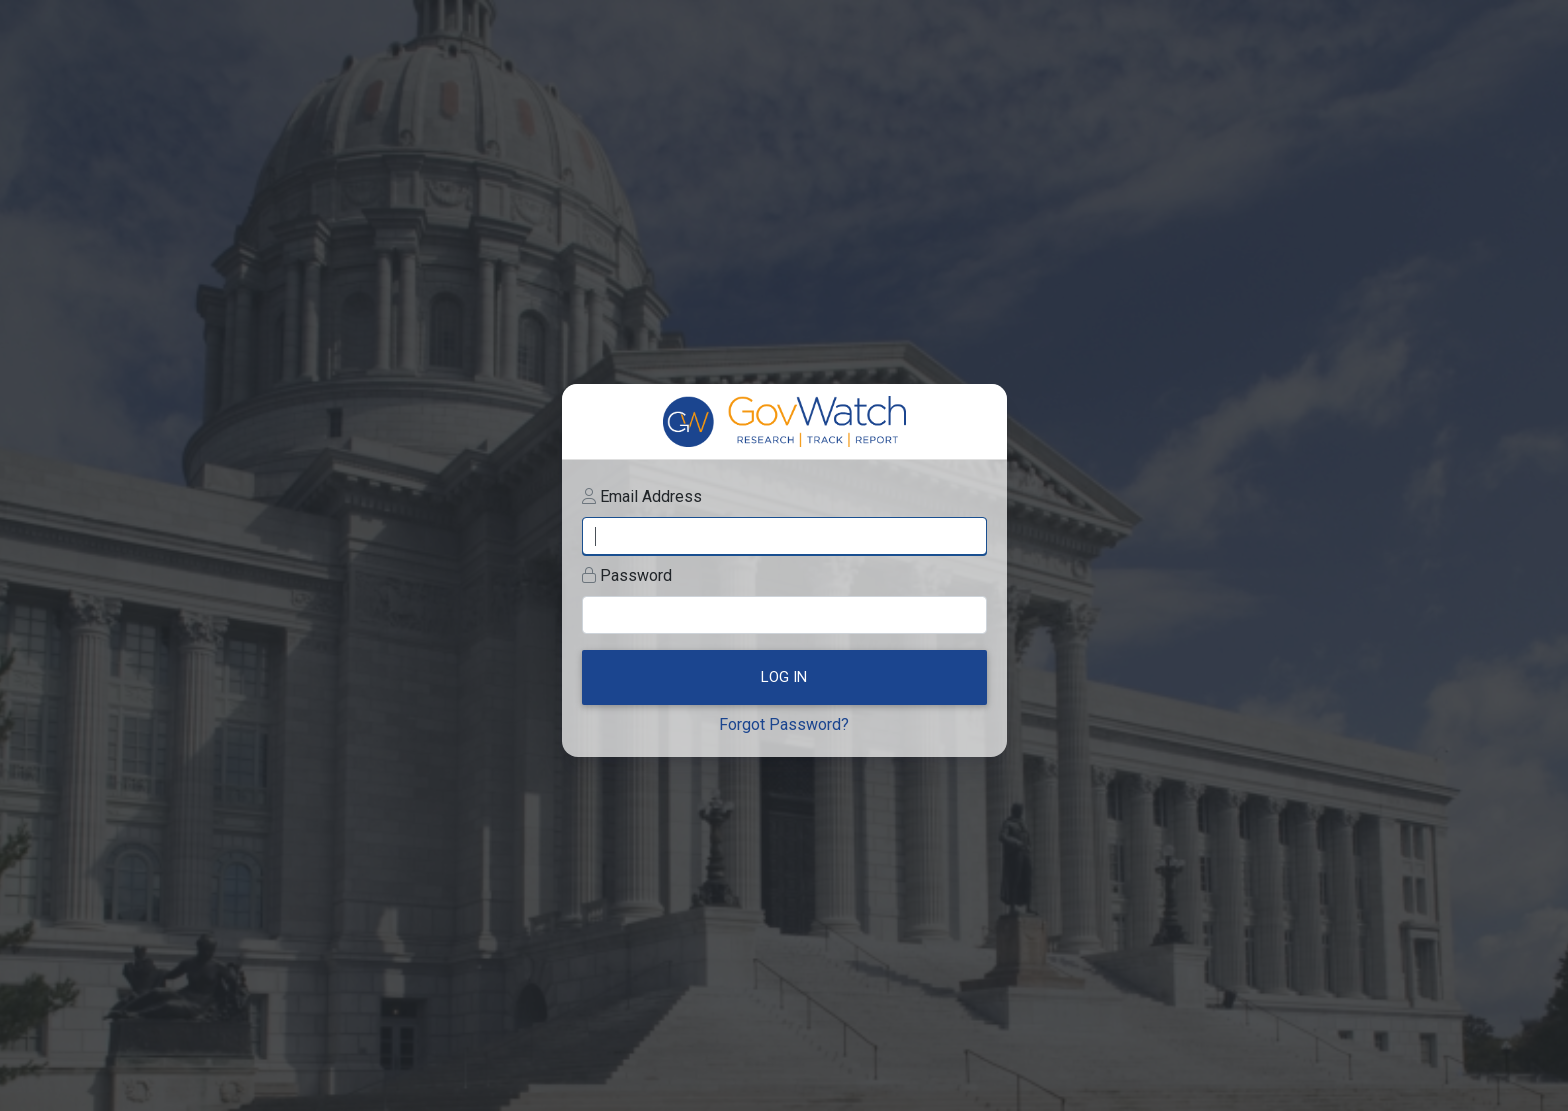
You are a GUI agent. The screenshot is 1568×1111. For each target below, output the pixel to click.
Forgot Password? (784, 724)
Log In (784, 677)
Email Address (651, 496)
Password (636, 575)
